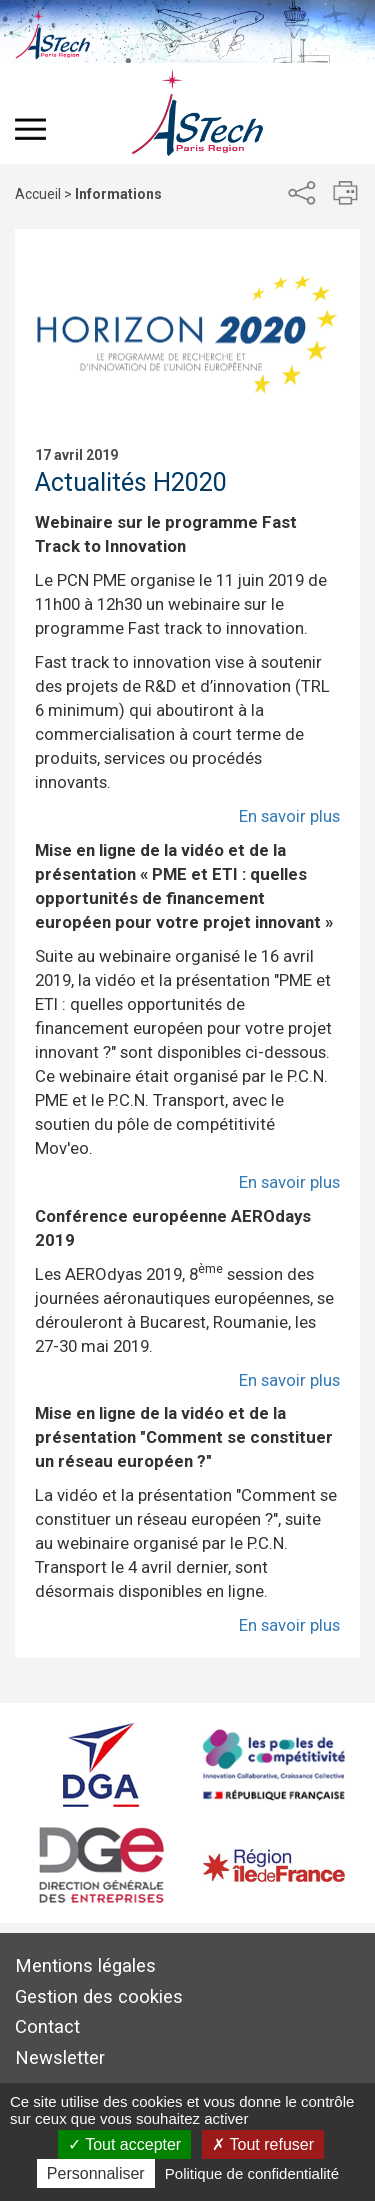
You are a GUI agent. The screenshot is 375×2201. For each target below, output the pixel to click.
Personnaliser (96, 2173)
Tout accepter (124, 2144)
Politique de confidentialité (252, 2173)
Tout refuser (263, 2144)
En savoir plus (289, 816)
